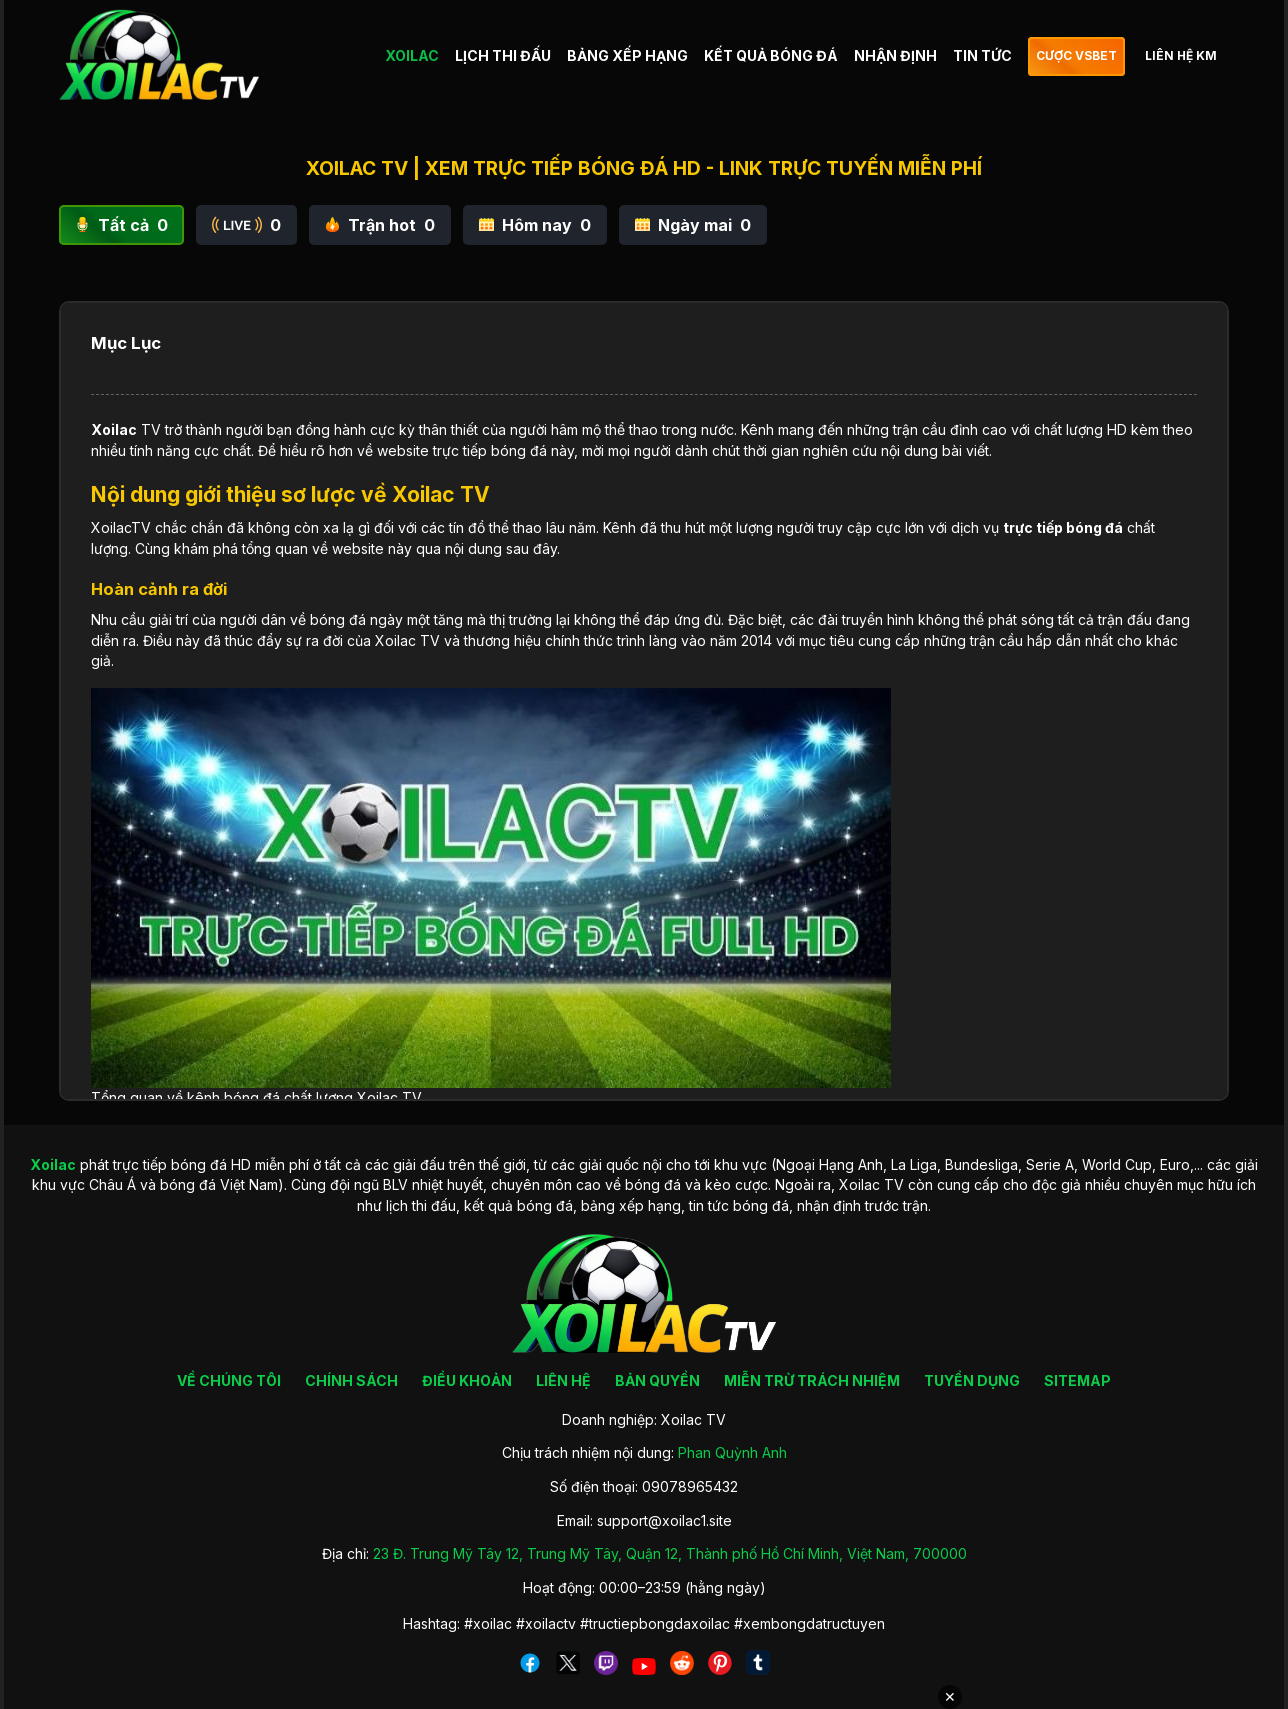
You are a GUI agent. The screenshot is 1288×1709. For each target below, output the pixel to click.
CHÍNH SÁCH (351, 1380)
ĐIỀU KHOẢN (467, 1380)
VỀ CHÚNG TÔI (229, 1380)
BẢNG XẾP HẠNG (627, 55)
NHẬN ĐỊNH (895, 55)
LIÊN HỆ (563, 1380)
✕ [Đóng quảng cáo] (950, 1697)
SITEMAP (1077, 1380)
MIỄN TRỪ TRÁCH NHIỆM (812, 1380)
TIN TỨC (982, 55)
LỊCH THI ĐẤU (503, 55)
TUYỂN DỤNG (972, 1380)
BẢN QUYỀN (657, 1380)
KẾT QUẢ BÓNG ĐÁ (771, 55)
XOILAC (412, 55)
